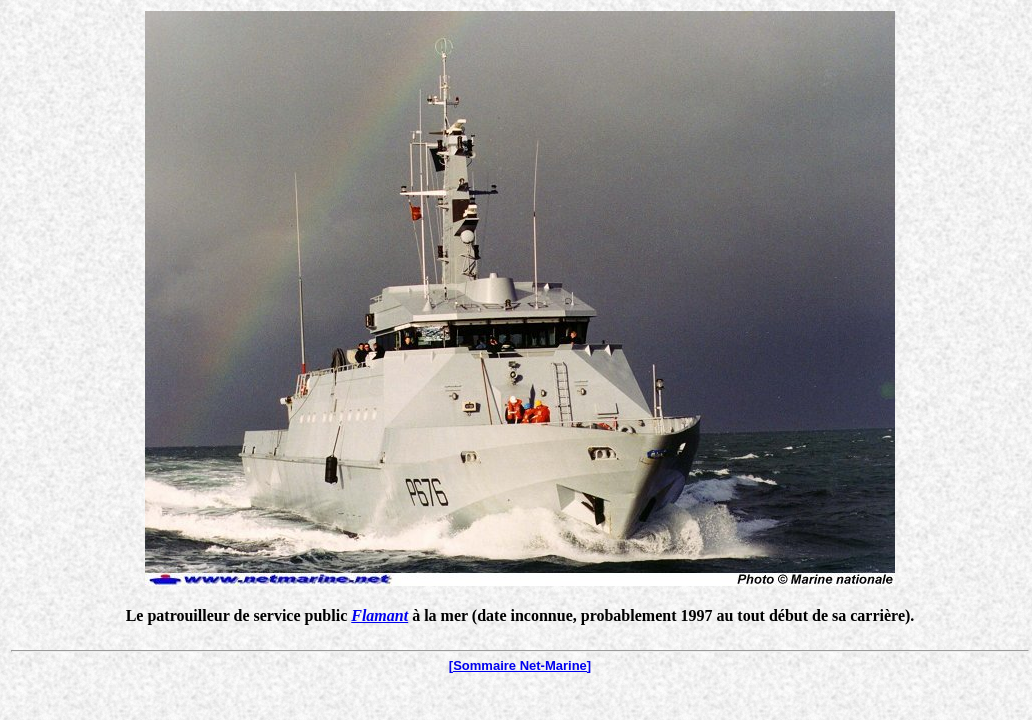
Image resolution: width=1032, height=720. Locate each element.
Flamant (379, 615)
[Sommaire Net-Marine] (520, 665)
